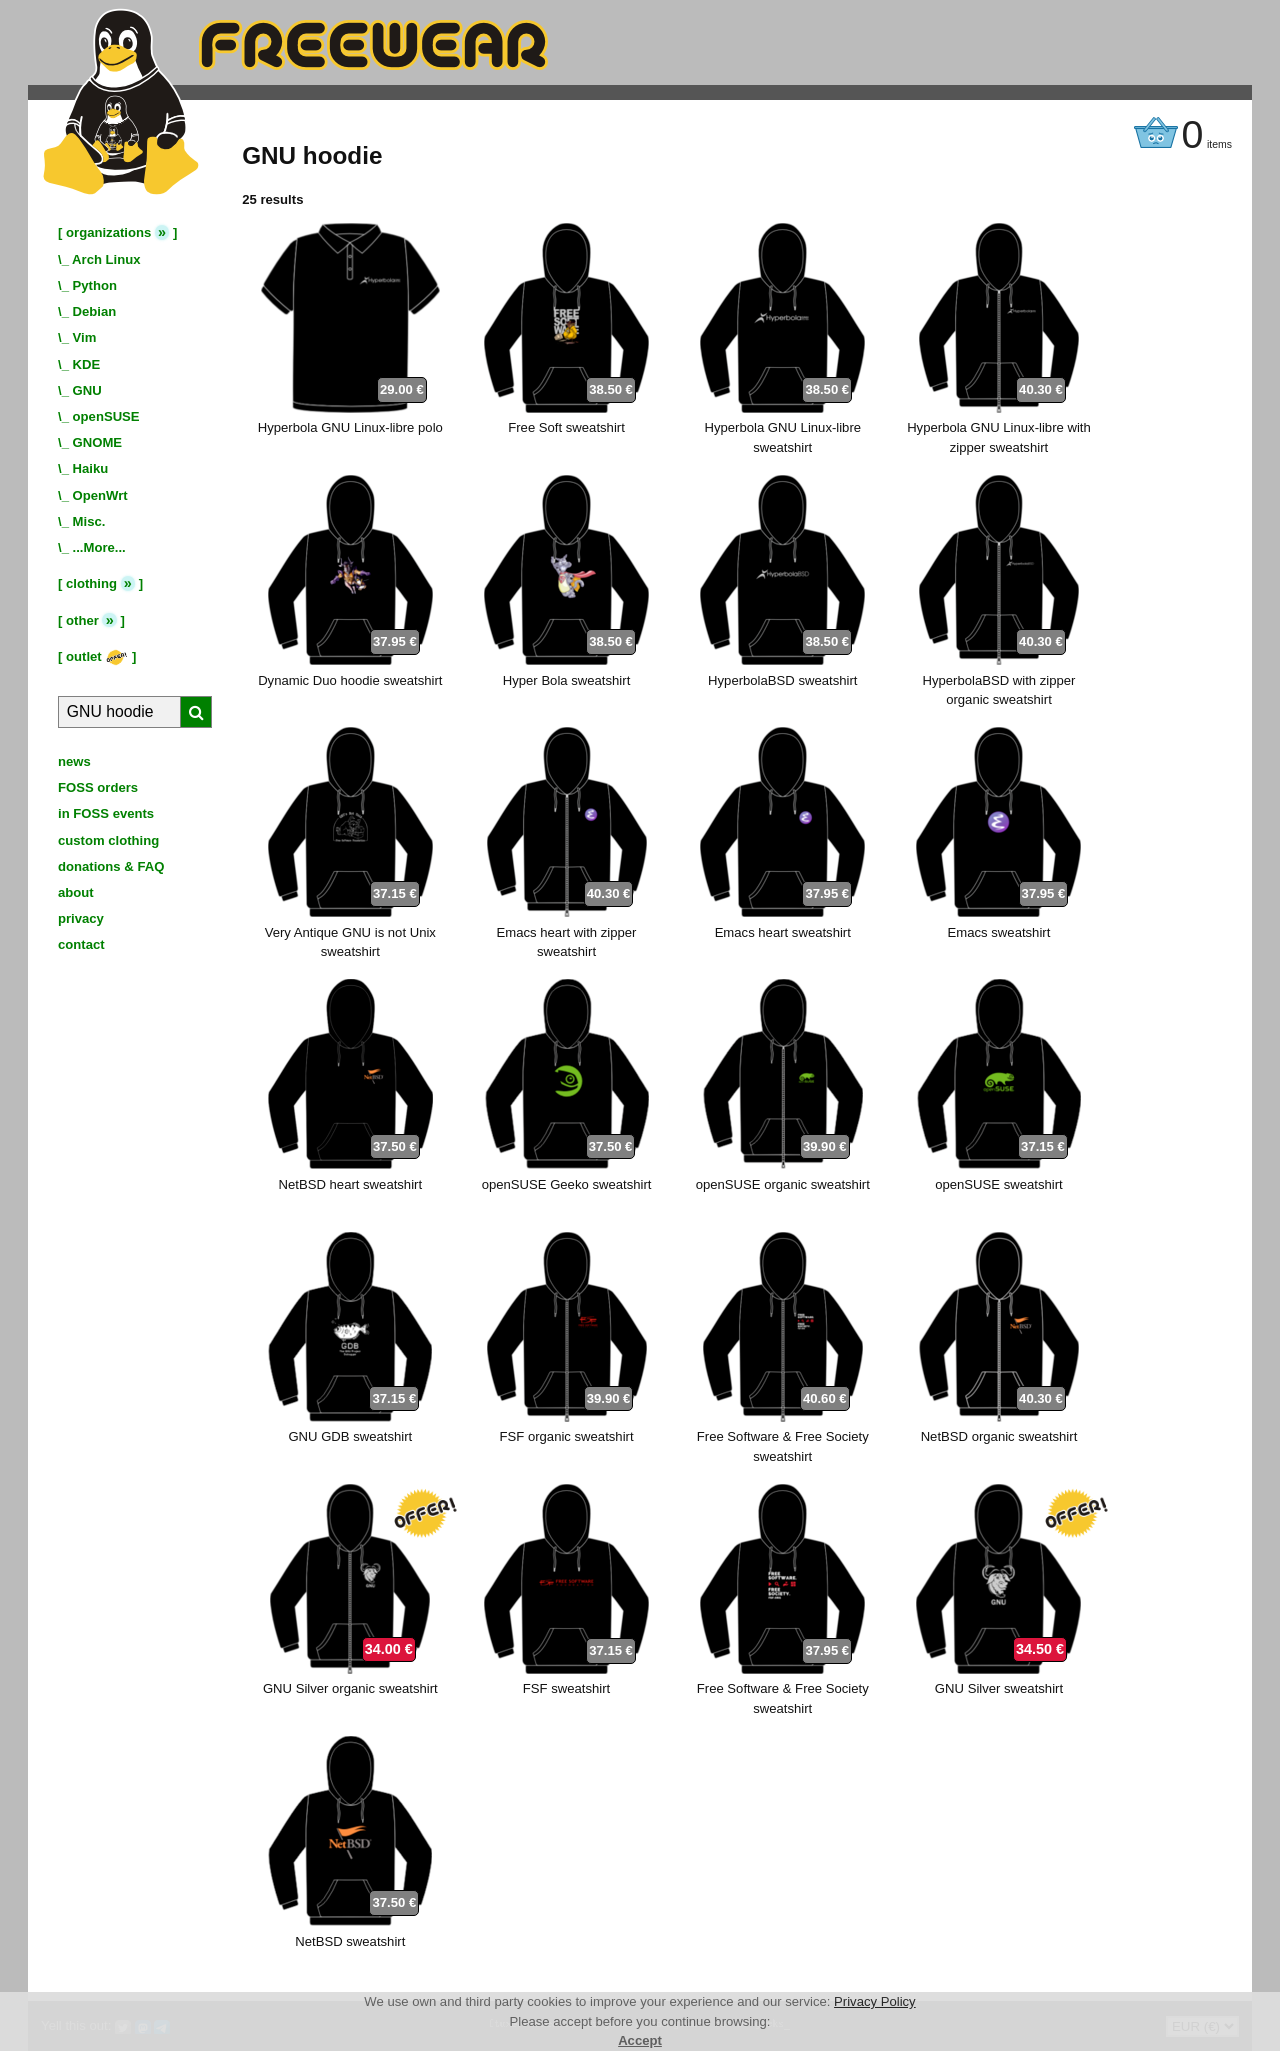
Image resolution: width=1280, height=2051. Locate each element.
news (74, 761)
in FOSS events (106, 813)
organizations (108, 232)
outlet (97, 656)
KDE (87, 364)
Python (95, 285)
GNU (87, 390)
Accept (640, 2040)
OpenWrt (100, 495)
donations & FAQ (111, 866)
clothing (91, 583)
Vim (85, 337)
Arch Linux (106, 259)
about (76, 892)
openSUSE (106, 416)
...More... (99, 547)
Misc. (89, 521)
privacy (81, 918)
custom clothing (108, 840)
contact (81, 944)
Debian (95, 311)
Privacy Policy (875, 2001)
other (82, 620)
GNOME (98, 442)
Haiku (91, 468)
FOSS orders (98, 787)
